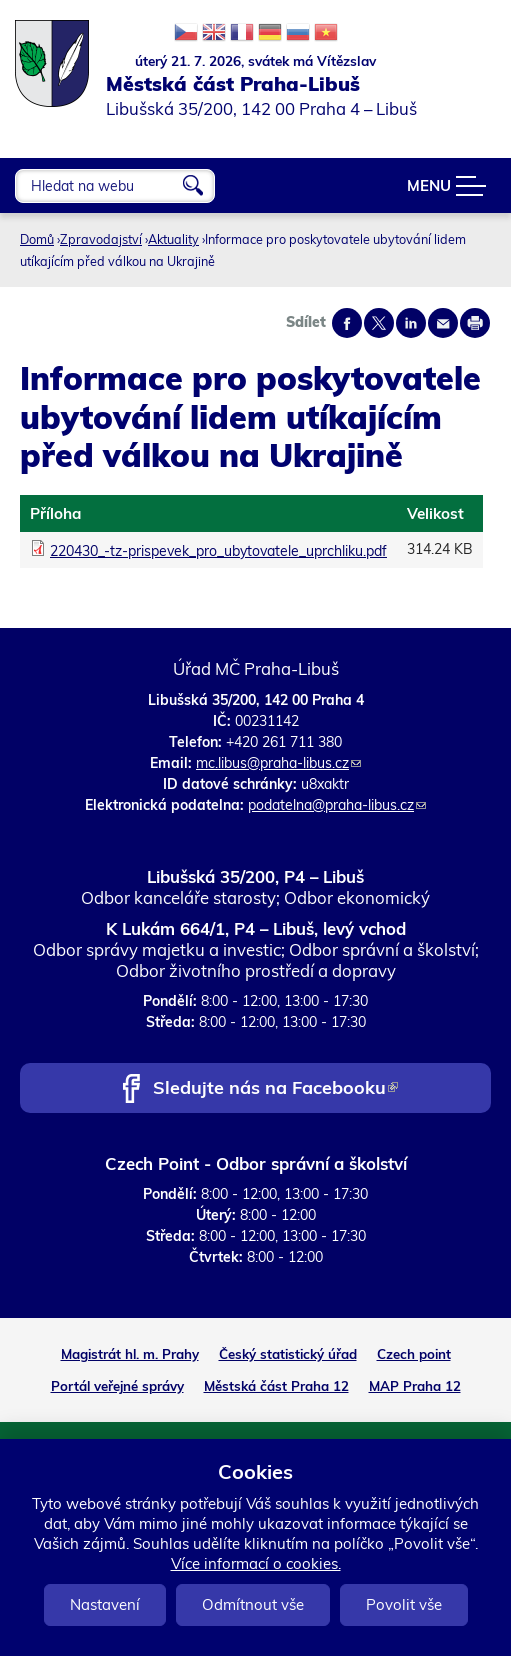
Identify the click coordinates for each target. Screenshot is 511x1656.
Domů (37, 239)
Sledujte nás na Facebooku (275, 1089)
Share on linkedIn (411, 323)
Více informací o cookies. (256, 1563)
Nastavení (105, 1604)
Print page (475, 323)
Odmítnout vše (253, 1604)
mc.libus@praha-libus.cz (278, 763)
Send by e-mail (443, 323)
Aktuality (173, 239)
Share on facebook (347, 323)
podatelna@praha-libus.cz (337, 805)
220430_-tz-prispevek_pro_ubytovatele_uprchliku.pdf (218, 551)
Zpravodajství (101, 239)
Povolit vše (404, 1604)
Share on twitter (379, 323)
